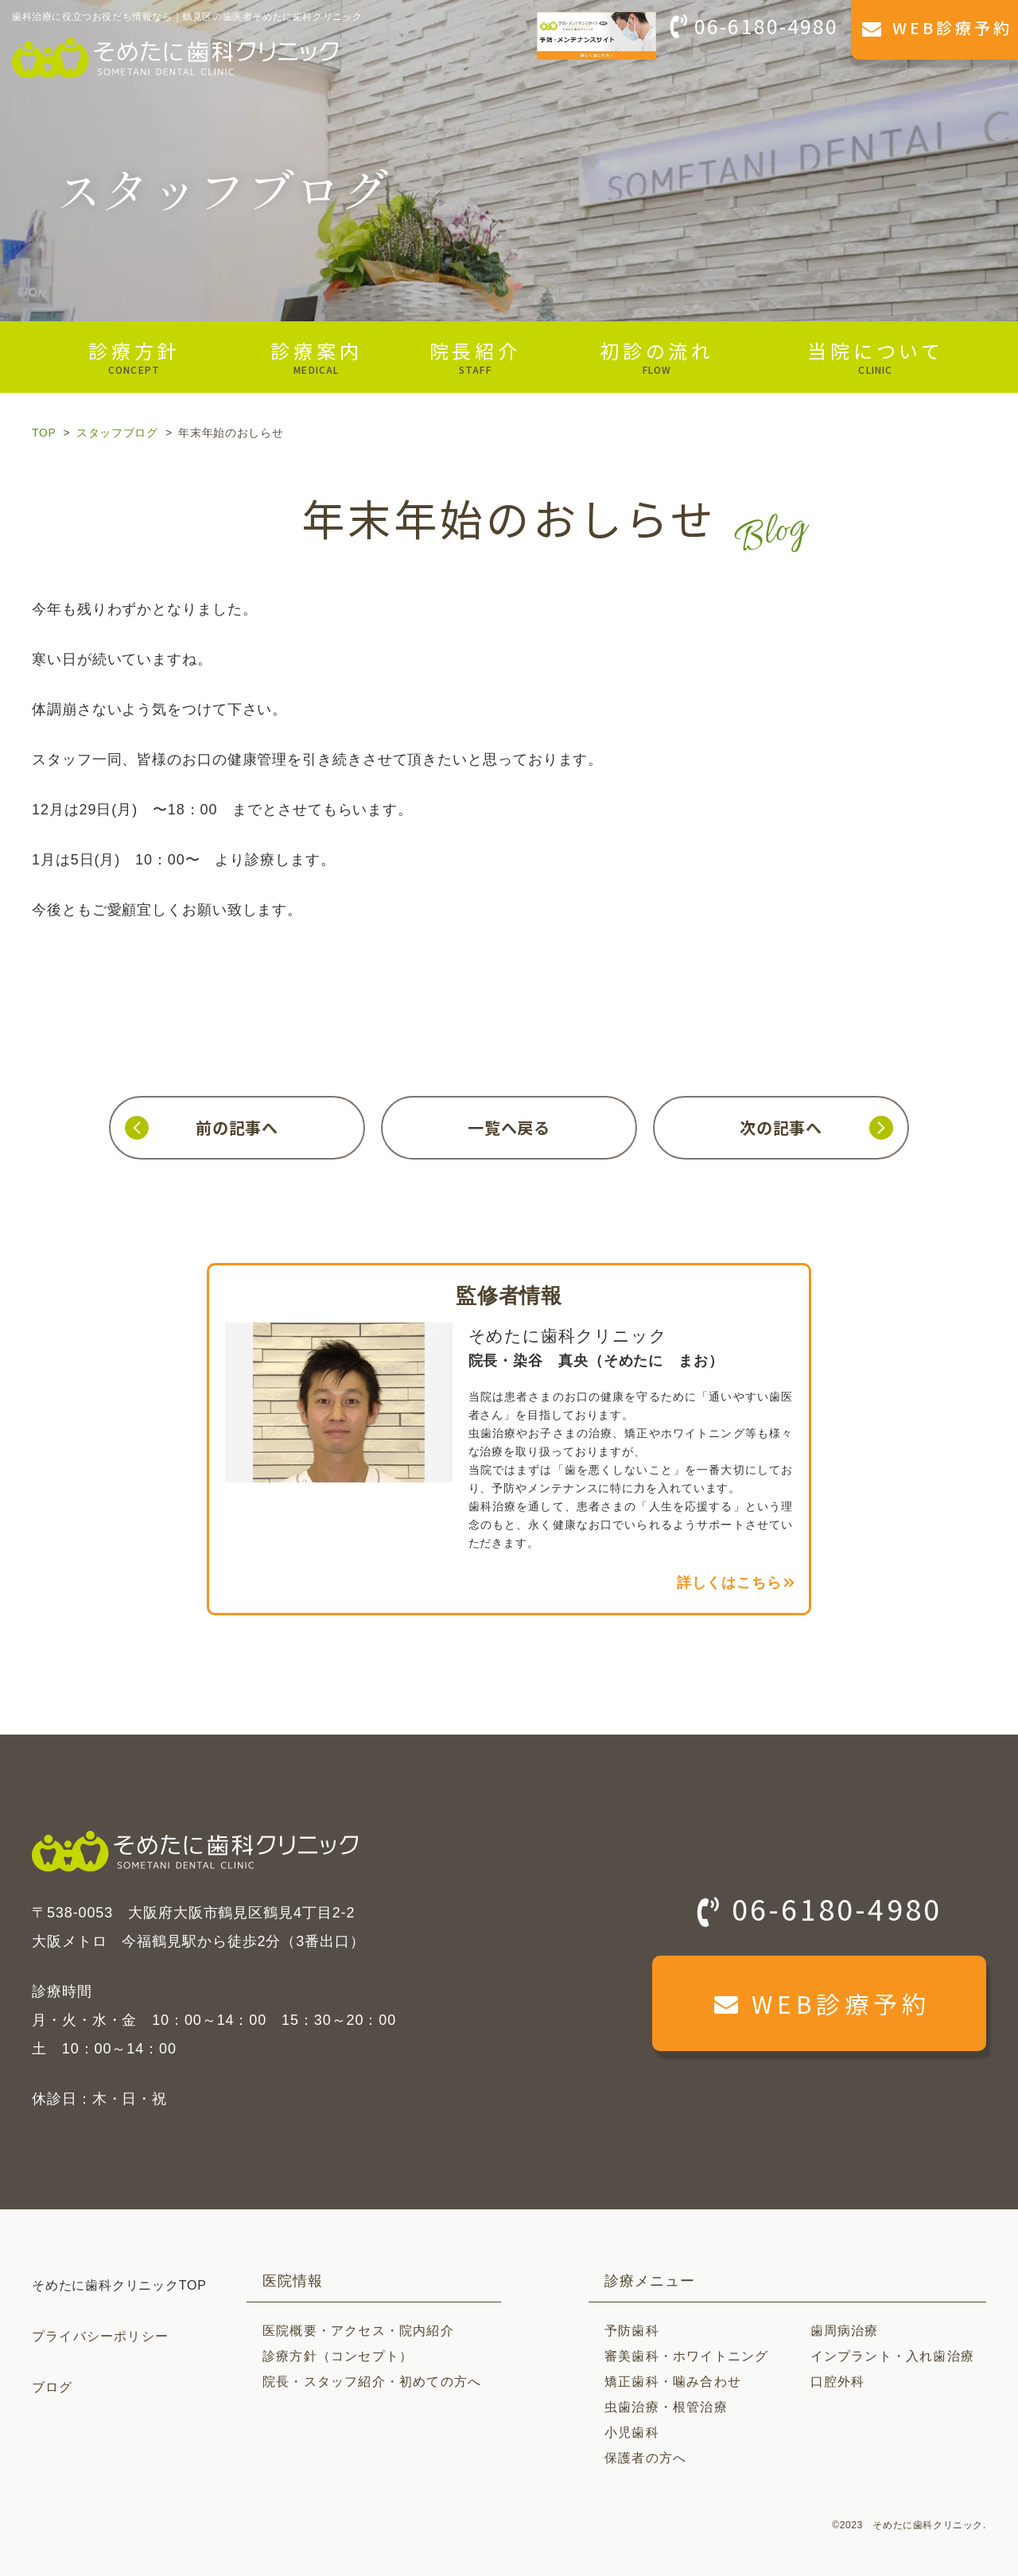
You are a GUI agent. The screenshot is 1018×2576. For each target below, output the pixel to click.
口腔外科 (837, 2381)
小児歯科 (631, 2432)
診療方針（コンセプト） (337, 2356)
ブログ (52, 2387)
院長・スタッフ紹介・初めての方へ (371, 2381)
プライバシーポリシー (100, 2336)
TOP (44, 432)
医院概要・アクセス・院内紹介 (358, 2330)
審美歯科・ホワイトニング (686, 2356)
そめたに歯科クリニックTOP (119, 2285)
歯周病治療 (844, 2330)
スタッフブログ (117, 432)
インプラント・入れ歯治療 (892, 2356)
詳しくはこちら (729, 1583)
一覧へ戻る (509, 1127)
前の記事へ (237, 1127)
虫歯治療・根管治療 (666, 2407)
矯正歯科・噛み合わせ (672, 2381)
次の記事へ (781, 1127)
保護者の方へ (645, 2458)
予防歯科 (631, 2330)
